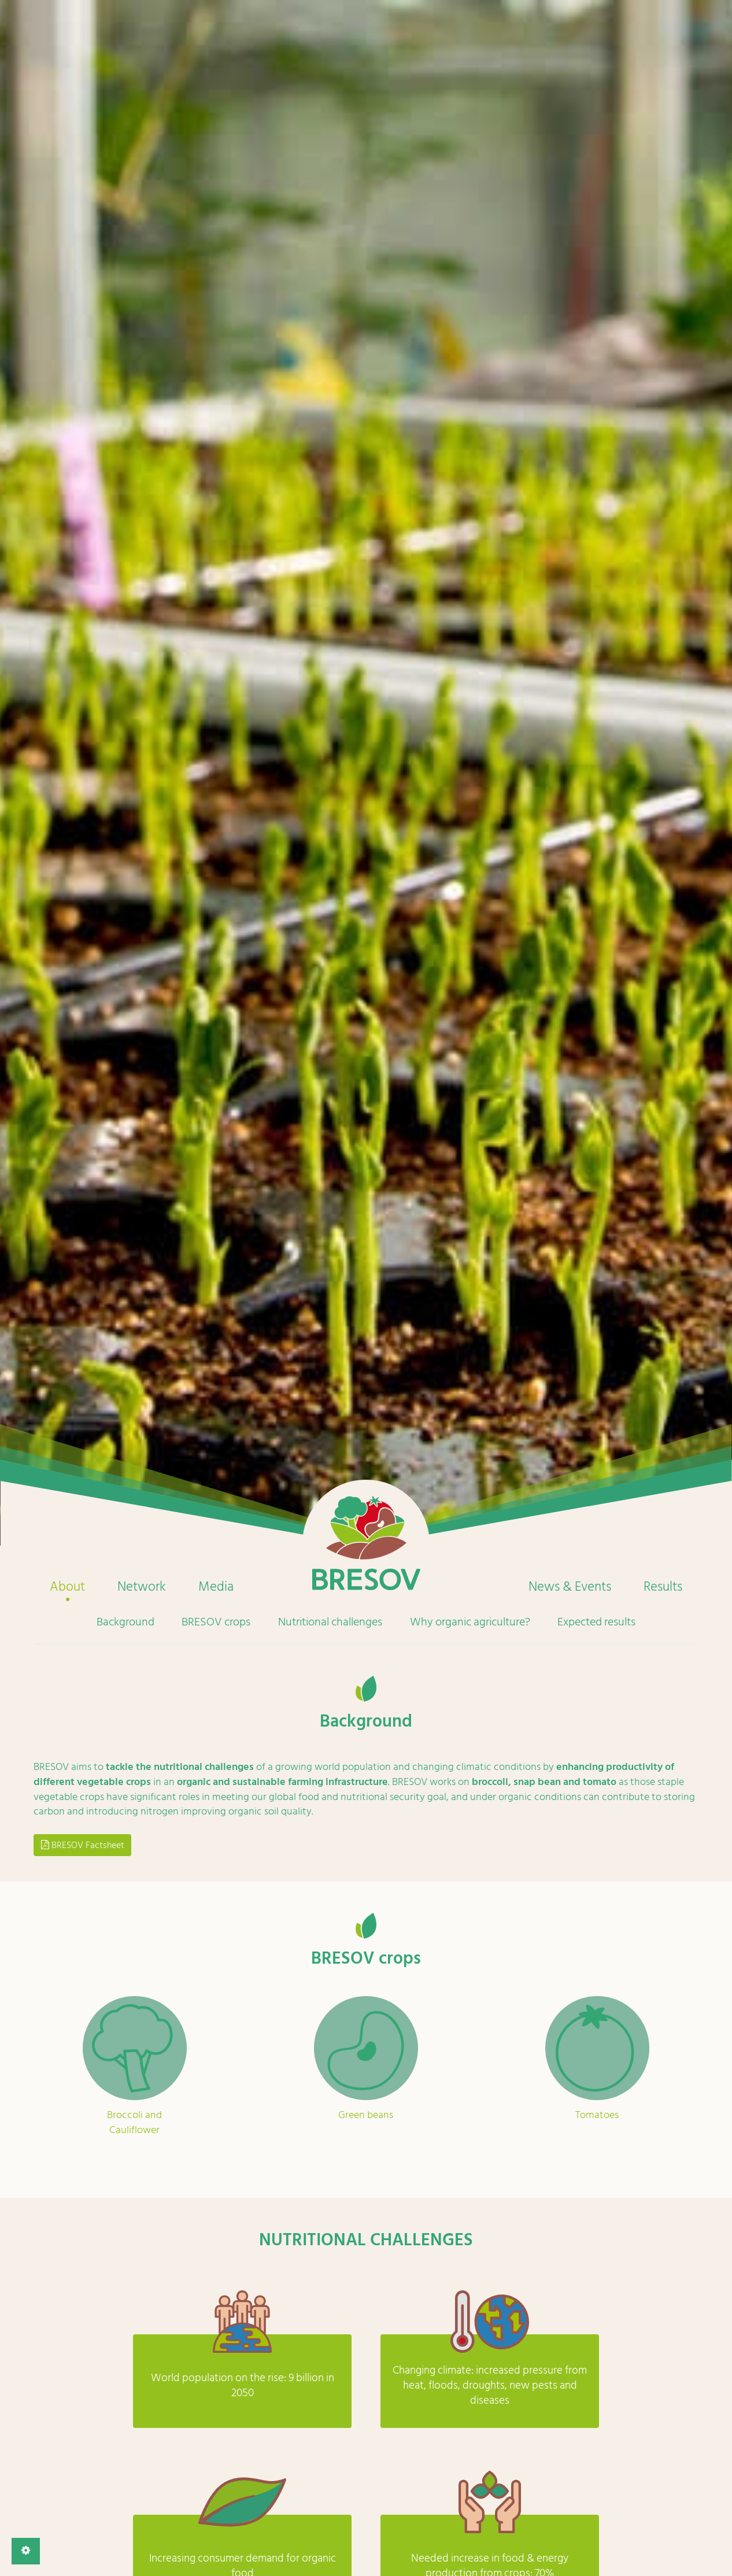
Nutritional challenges (330, 1622)
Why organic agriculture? (470, 1622)
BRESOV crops (216, 1622)
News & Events (569, 1587)
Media (216, 1587)
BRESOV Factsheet (82, 1845)
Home (366, 1543)
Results (663, 1587)
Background (125, 1622)
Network (141, 1587)
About (67, 1587)
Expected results (596, 1622)
